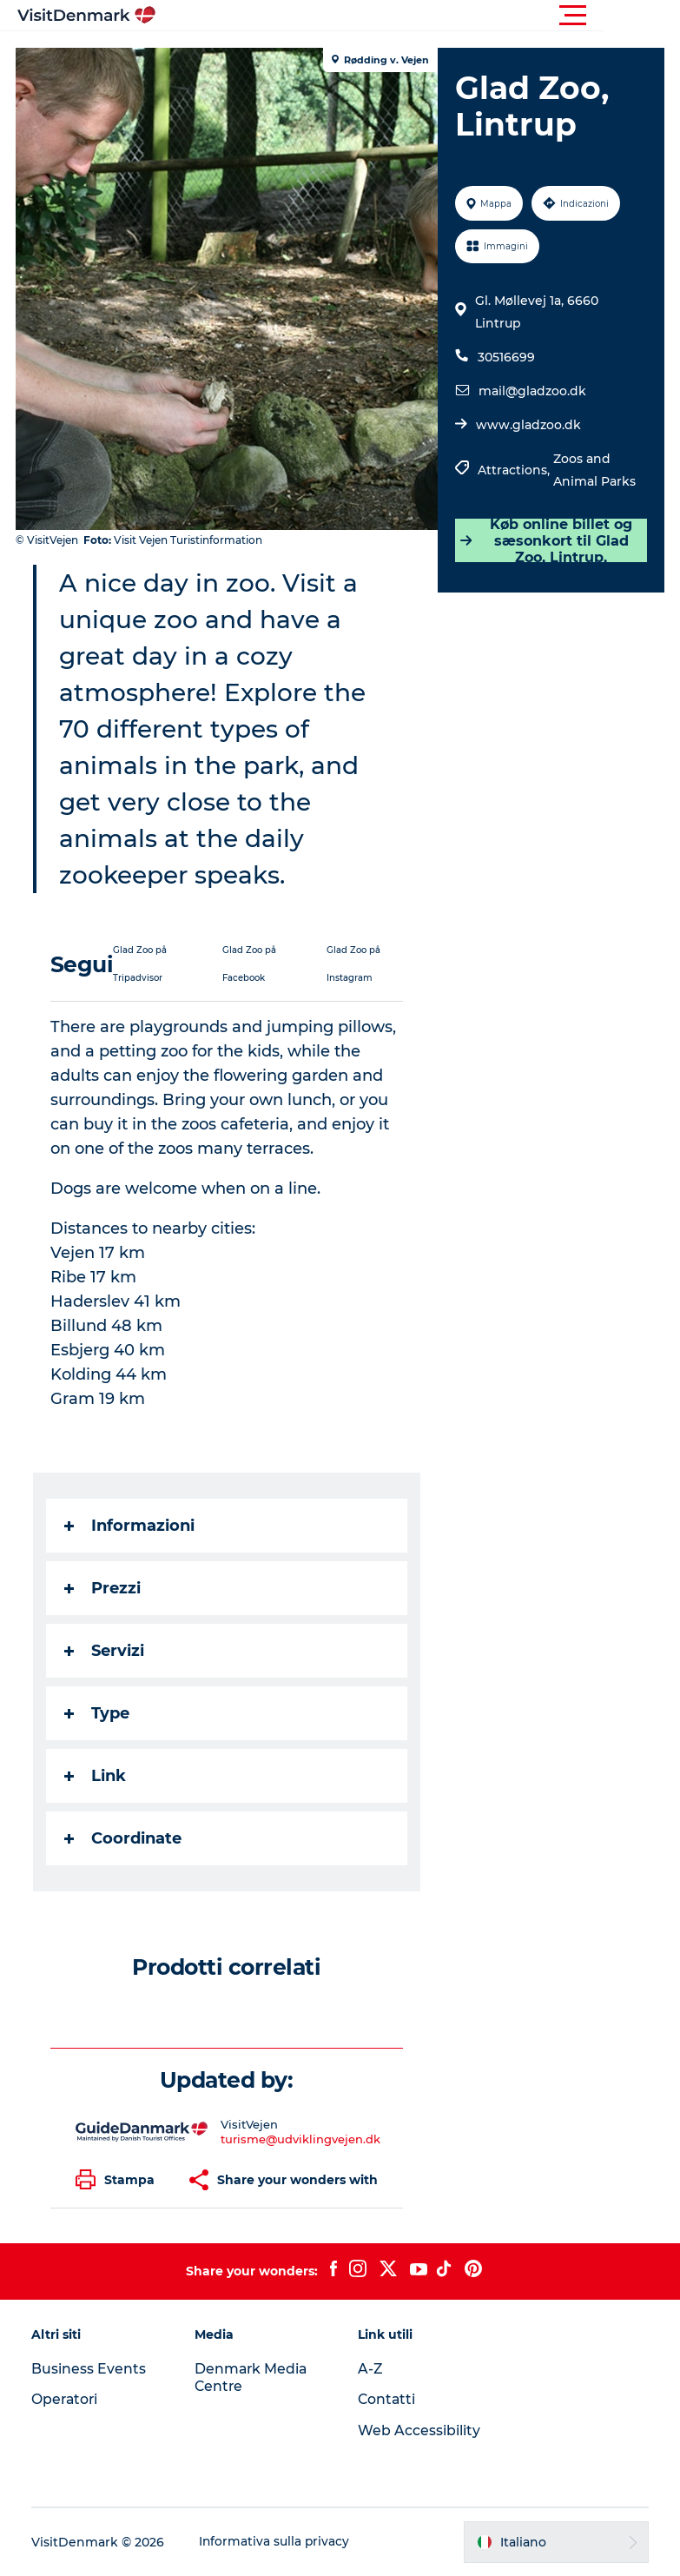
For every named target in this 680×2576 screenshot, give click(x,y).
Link (97, 1775)
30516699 (505, 357)
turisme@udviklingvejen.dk (301, 2139)
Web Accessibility (419, 2430)
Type (98, 1713)
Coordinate (124, 1838)
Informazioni (131, 1525)
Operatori (67, 2399)
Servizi (106, 1650)
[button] (418, 15)
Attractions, (514, 470)
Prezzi (104, 1588)
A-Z (370, 2369)
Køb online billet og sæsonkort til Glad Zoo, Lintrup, (545, 540)
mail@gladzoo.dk (531, 391)
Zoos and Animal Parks (593, 470)
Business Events (90, 2369)
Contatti (387, 2399)
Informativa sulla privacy (277, 2542)
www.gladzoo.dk (527, 425)
